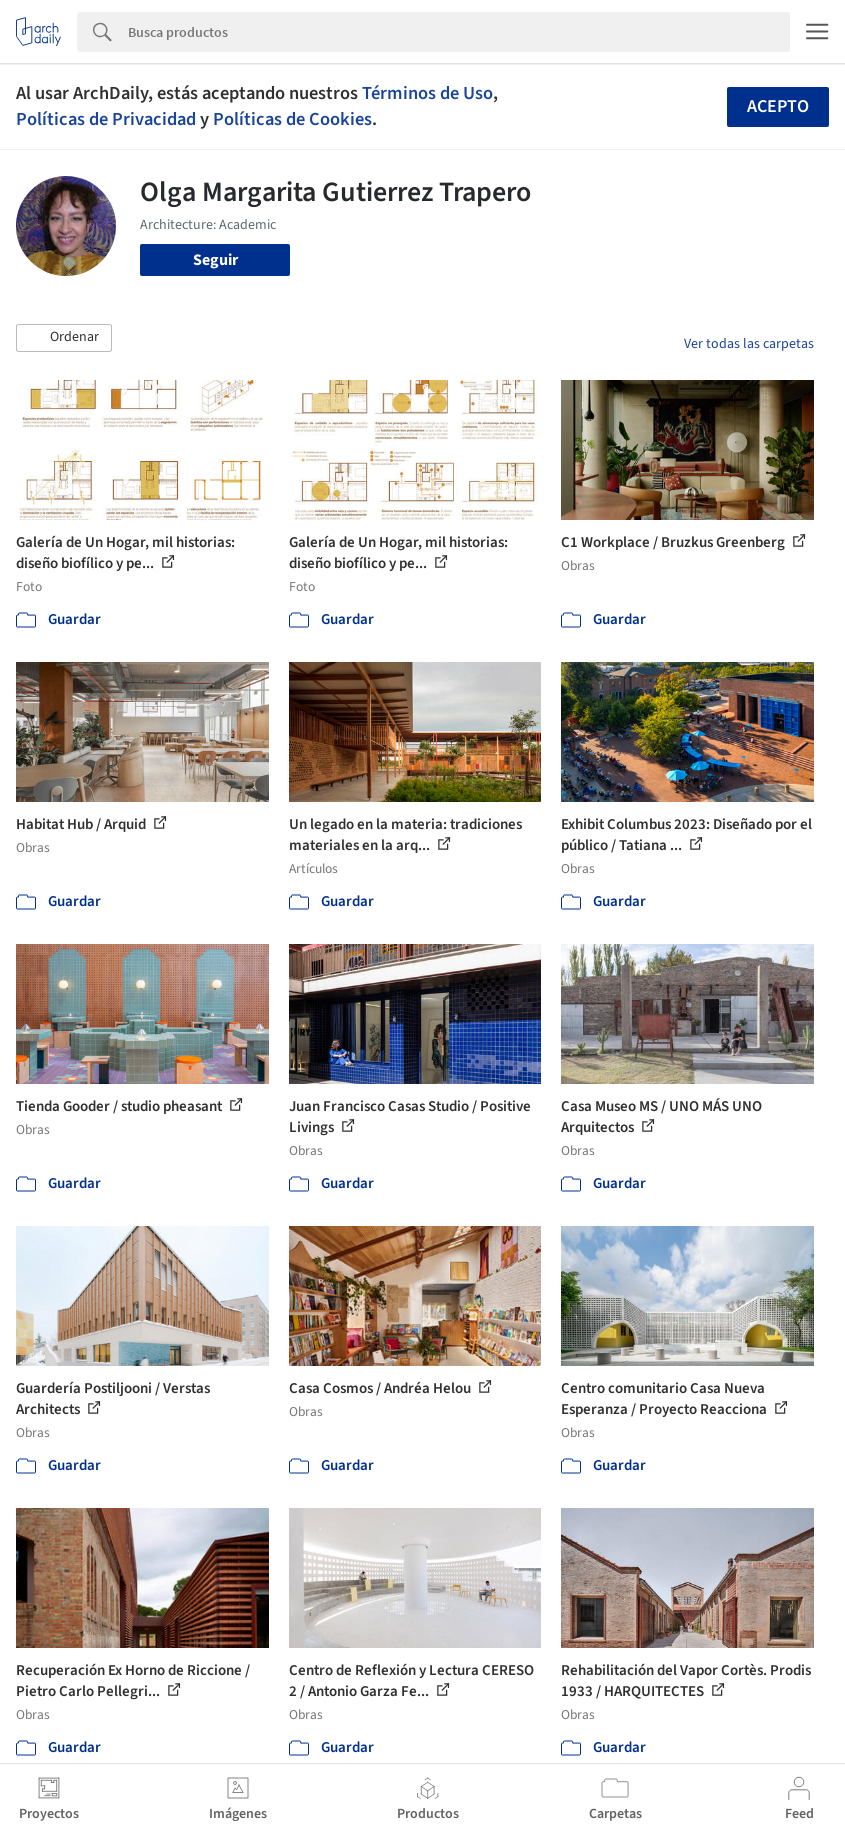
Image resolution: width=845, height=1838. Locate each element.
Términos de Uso (427, 93)
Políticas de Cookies (292, 119)
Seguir (215, 260)
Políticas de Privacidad (106, 119)
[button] (64, 338)
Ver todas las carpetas (749, 344)
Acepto (778, 106)
